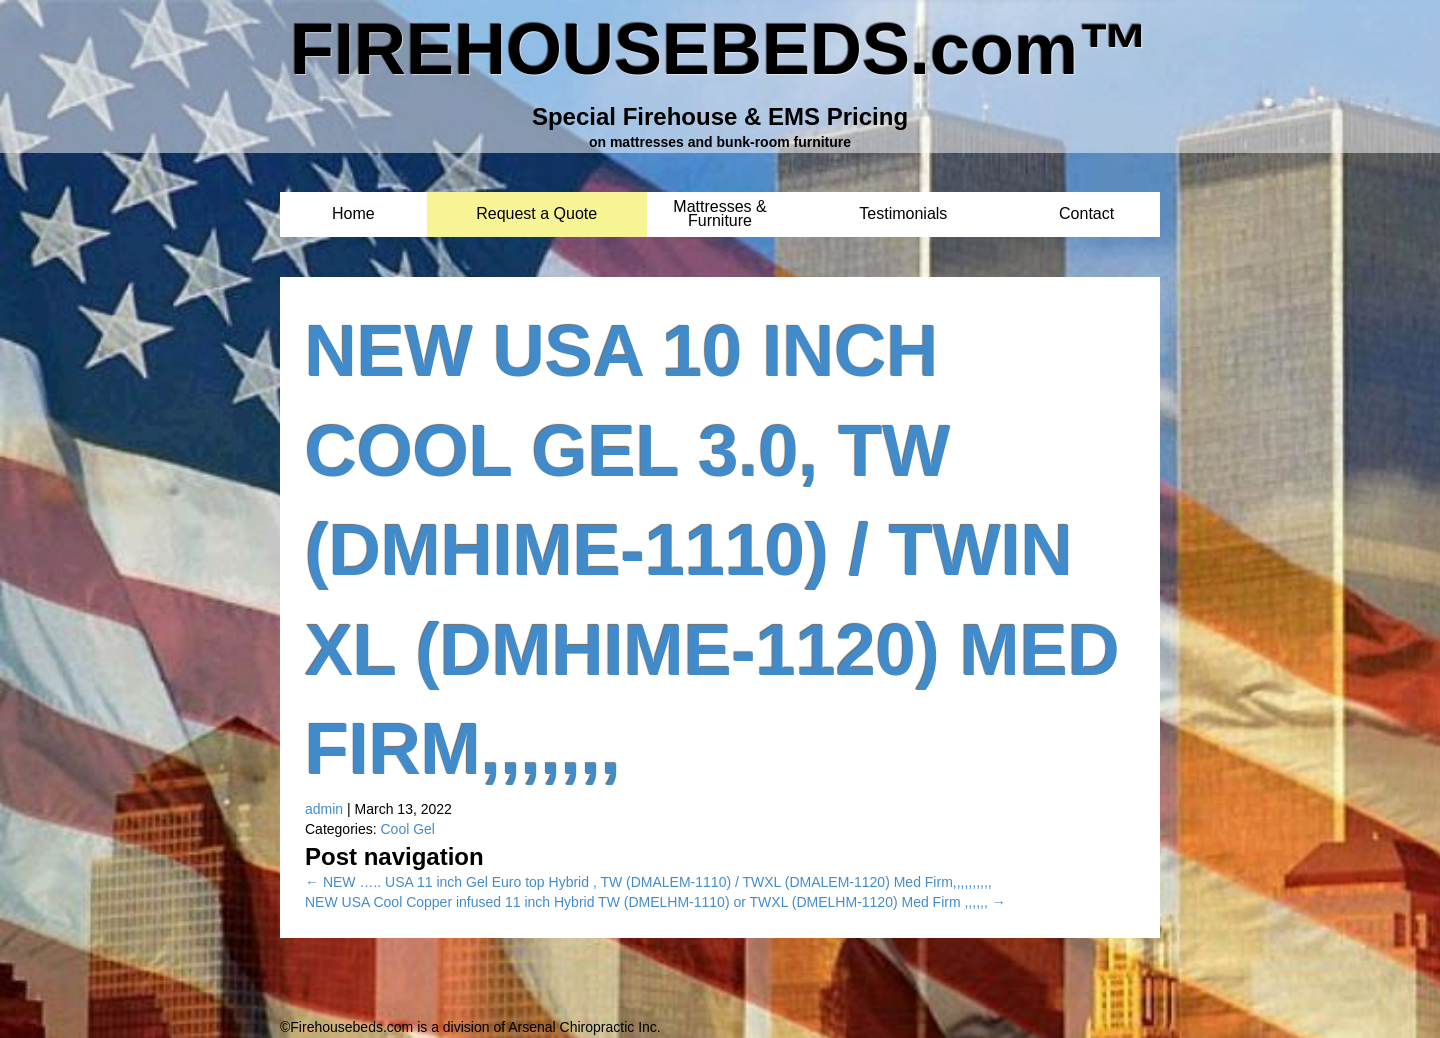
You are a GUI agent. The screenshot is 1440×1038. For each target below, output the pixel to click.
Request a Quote (536, 214)
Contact (1086, 214)
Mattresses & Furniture (719, 207)
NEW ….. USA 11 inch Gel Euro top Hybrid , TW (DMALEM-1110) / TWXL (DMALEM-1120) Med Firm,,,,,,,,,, (648, 882)
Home (353, 214)
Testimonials (903, 214)
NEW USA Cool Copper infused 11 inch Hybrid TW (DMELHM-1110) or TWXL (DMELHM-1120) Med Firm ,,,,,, (655, 902)
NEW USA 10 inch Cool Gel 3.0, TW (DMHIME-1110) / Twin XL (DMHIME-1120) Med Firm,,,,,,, (712, 550)
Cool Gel (407, 829)
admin (324, 809)
